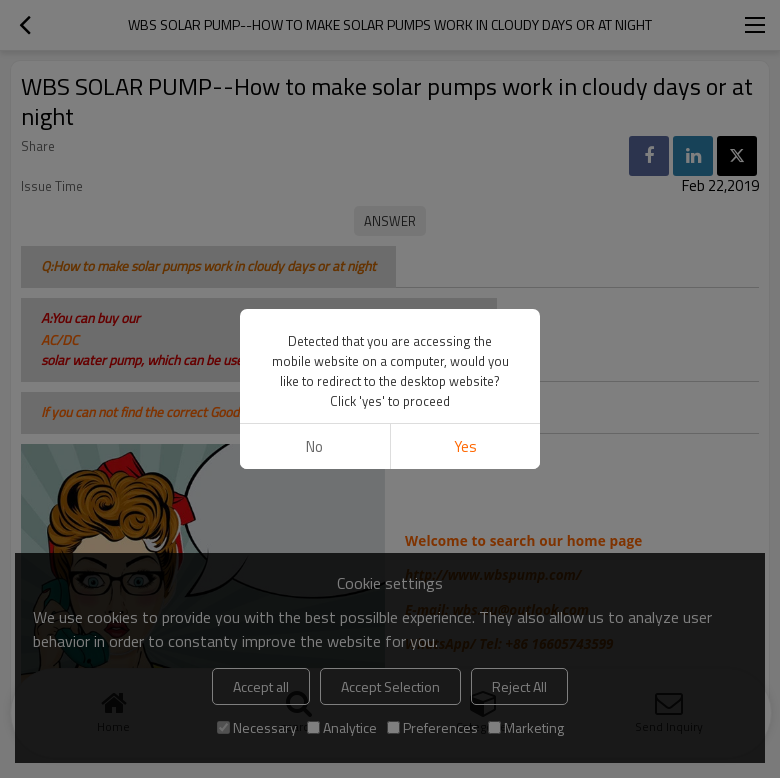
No (314, 446)
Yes (465, 446)
